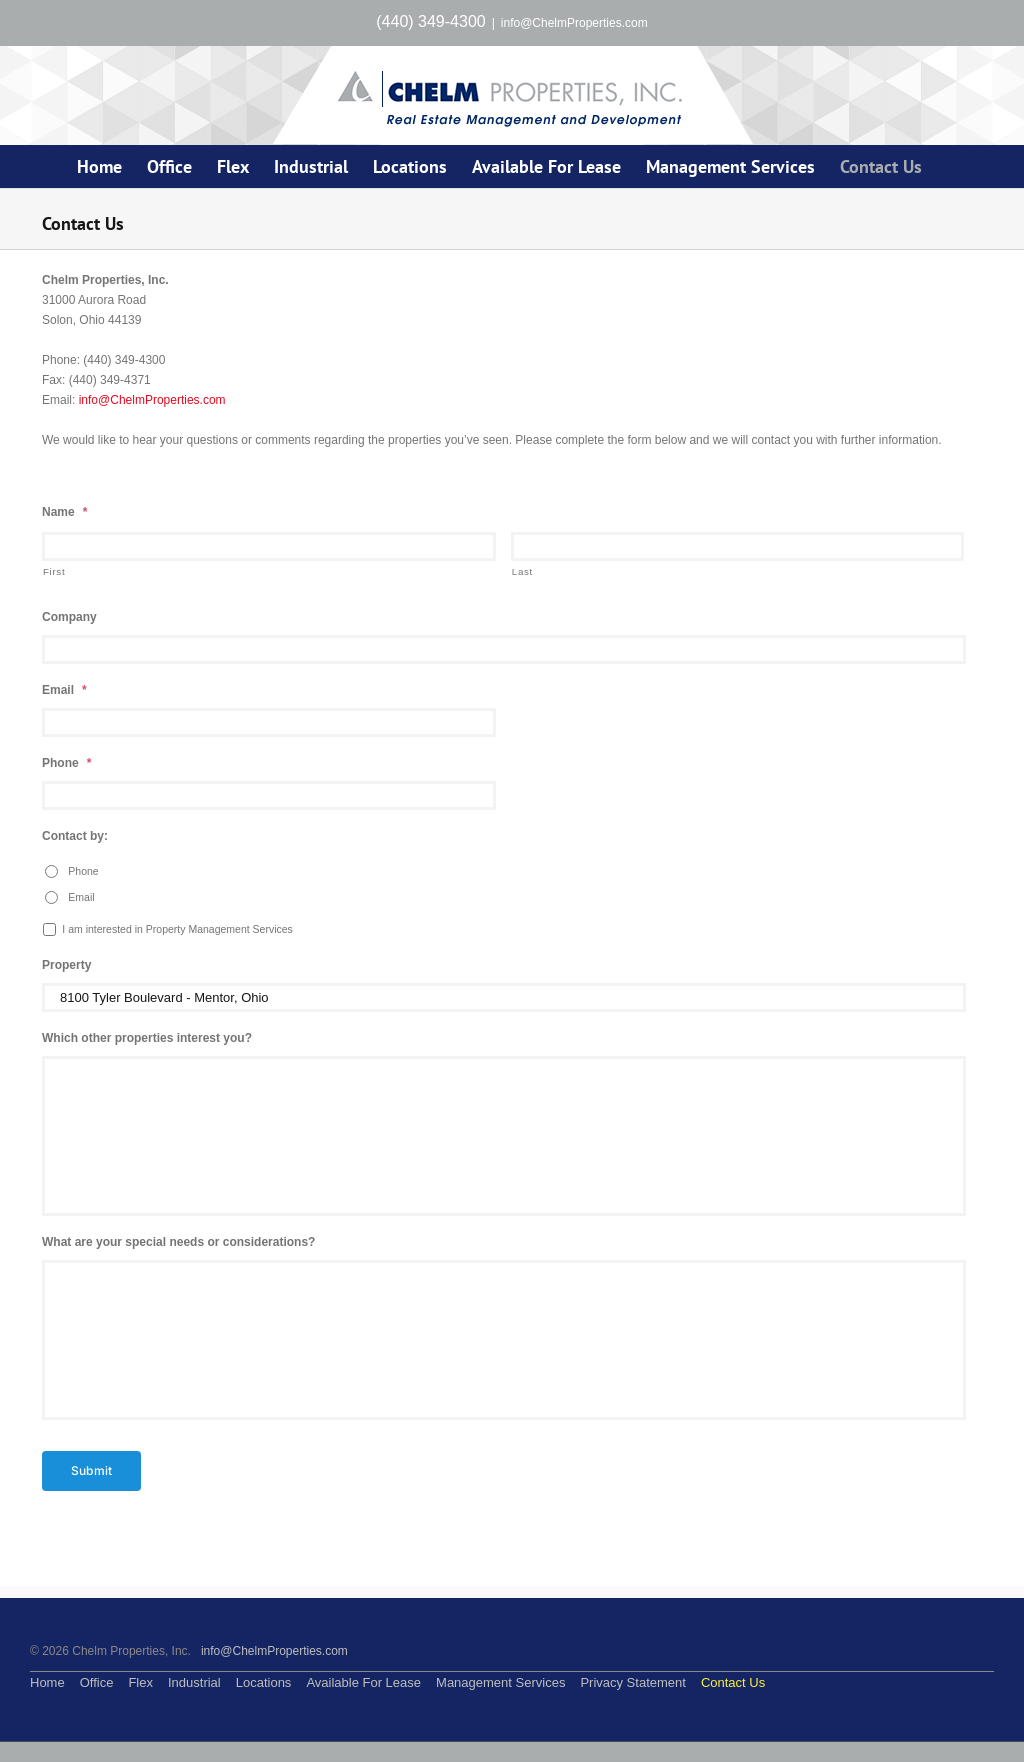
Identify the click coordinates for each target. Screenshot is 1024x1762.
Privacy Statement (633, 1682)
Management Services (500, 1682)
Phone (66, 763)
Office (97, 1682)
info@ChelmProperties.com (574, 23)
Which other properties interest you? (147, 1038)
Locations (264, 1682)
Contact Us (733, 1682)
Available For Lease (363, 1682)
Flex (140, 1682)
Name (64, 512)
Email (64, 690)
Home (47, 1682)
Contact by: (75, 836)
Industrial (194, 1682)
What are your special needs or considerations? (178, 1242)
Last (522, 571)
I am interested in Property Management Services (177, 929)
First (54, 571)
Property (66, 965)
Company (69, 617)
